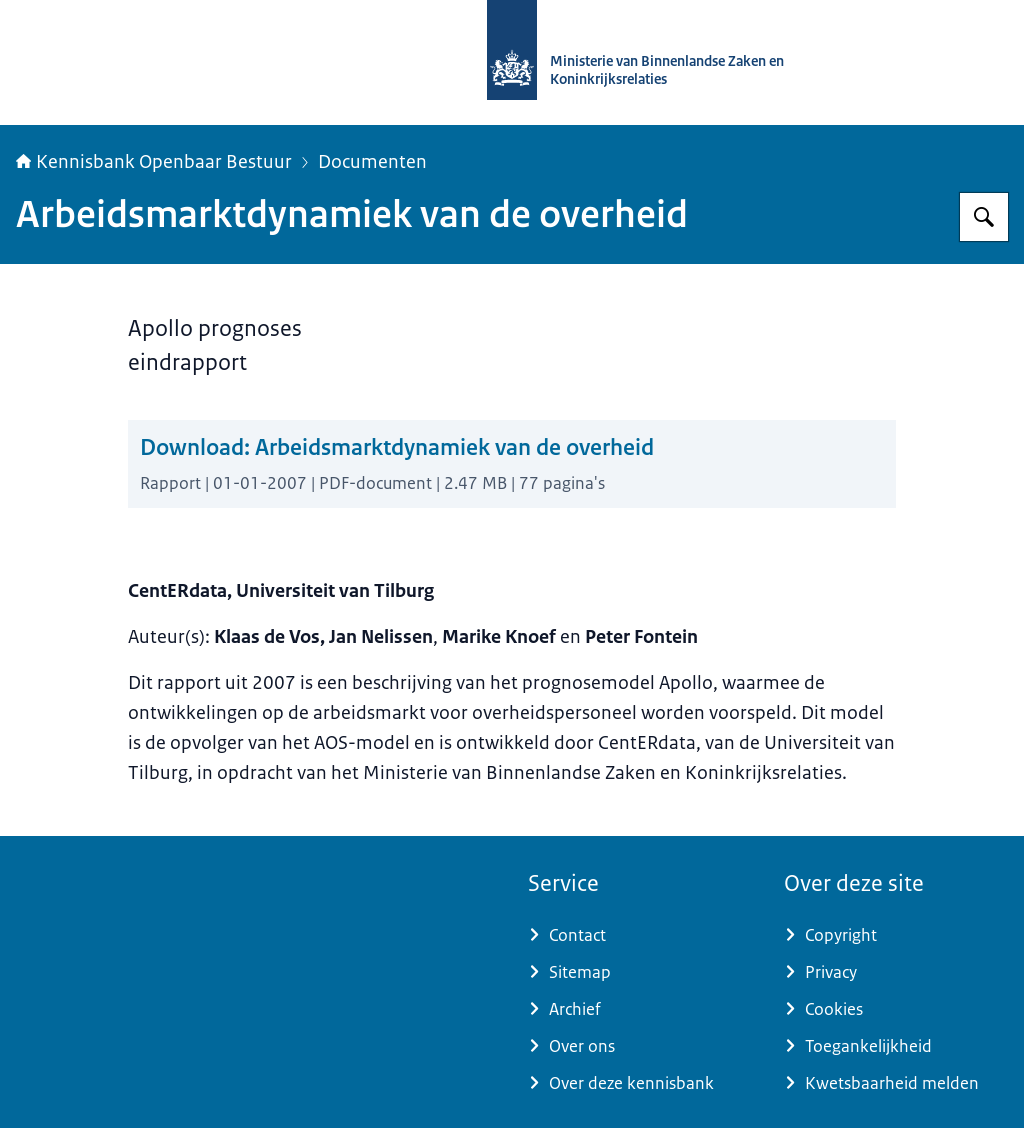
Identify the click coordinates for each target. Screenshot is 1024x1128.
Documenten (372, 162)
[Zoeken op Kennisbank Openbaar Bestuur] (984, 217)
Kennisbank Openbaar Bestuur (154, 162)
